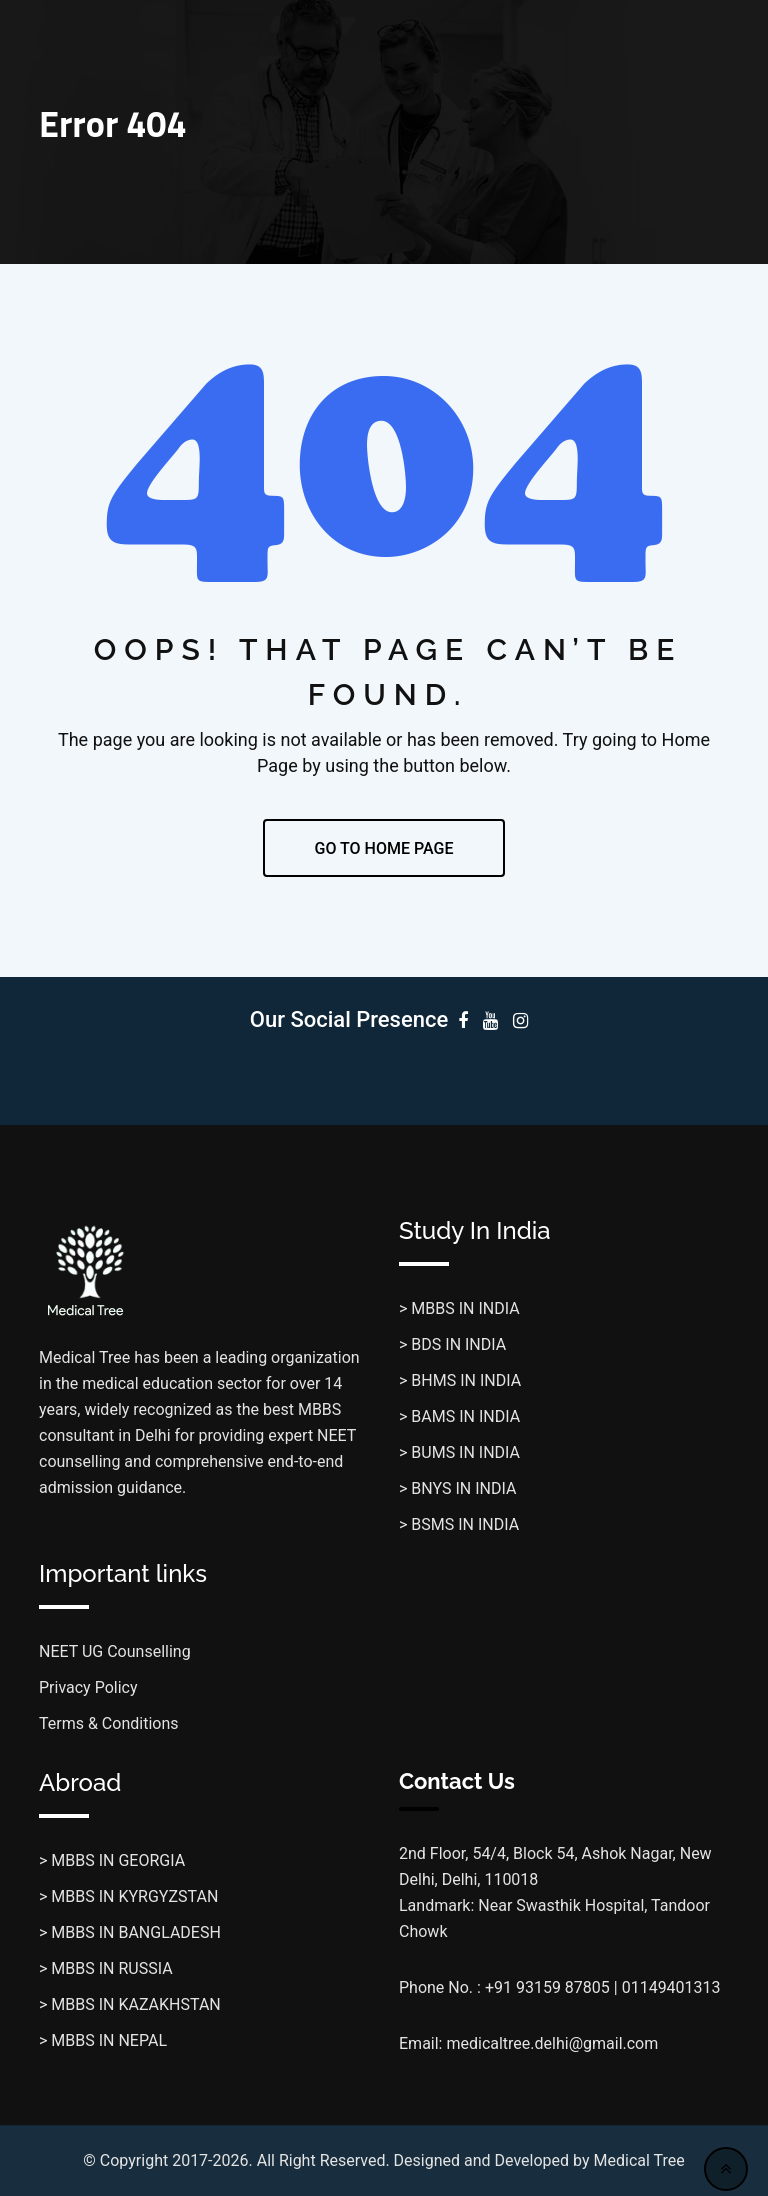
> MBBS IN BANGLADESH (130, 1932)
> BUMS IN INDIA (459, 1452)
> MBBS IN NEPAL (103, 2040)
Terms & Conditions (109, 1723)
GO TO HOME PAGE (384, 848)
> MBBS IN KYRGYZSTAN (128, 1896)
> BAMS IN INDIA (459, 1416)
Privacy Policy (88, 1687)
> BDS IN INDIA (452, 1344)
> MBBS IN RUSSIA (106, 1968)
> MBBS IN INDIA (459, 1308)
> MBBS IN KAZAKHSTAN (130, 2004)
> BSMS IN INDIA (459, 1524)
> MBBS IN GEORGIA (112, 1860)
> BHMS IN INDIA (460, 1380)
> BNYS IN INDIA (457, 1488)
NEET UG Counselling (115, 1651)
